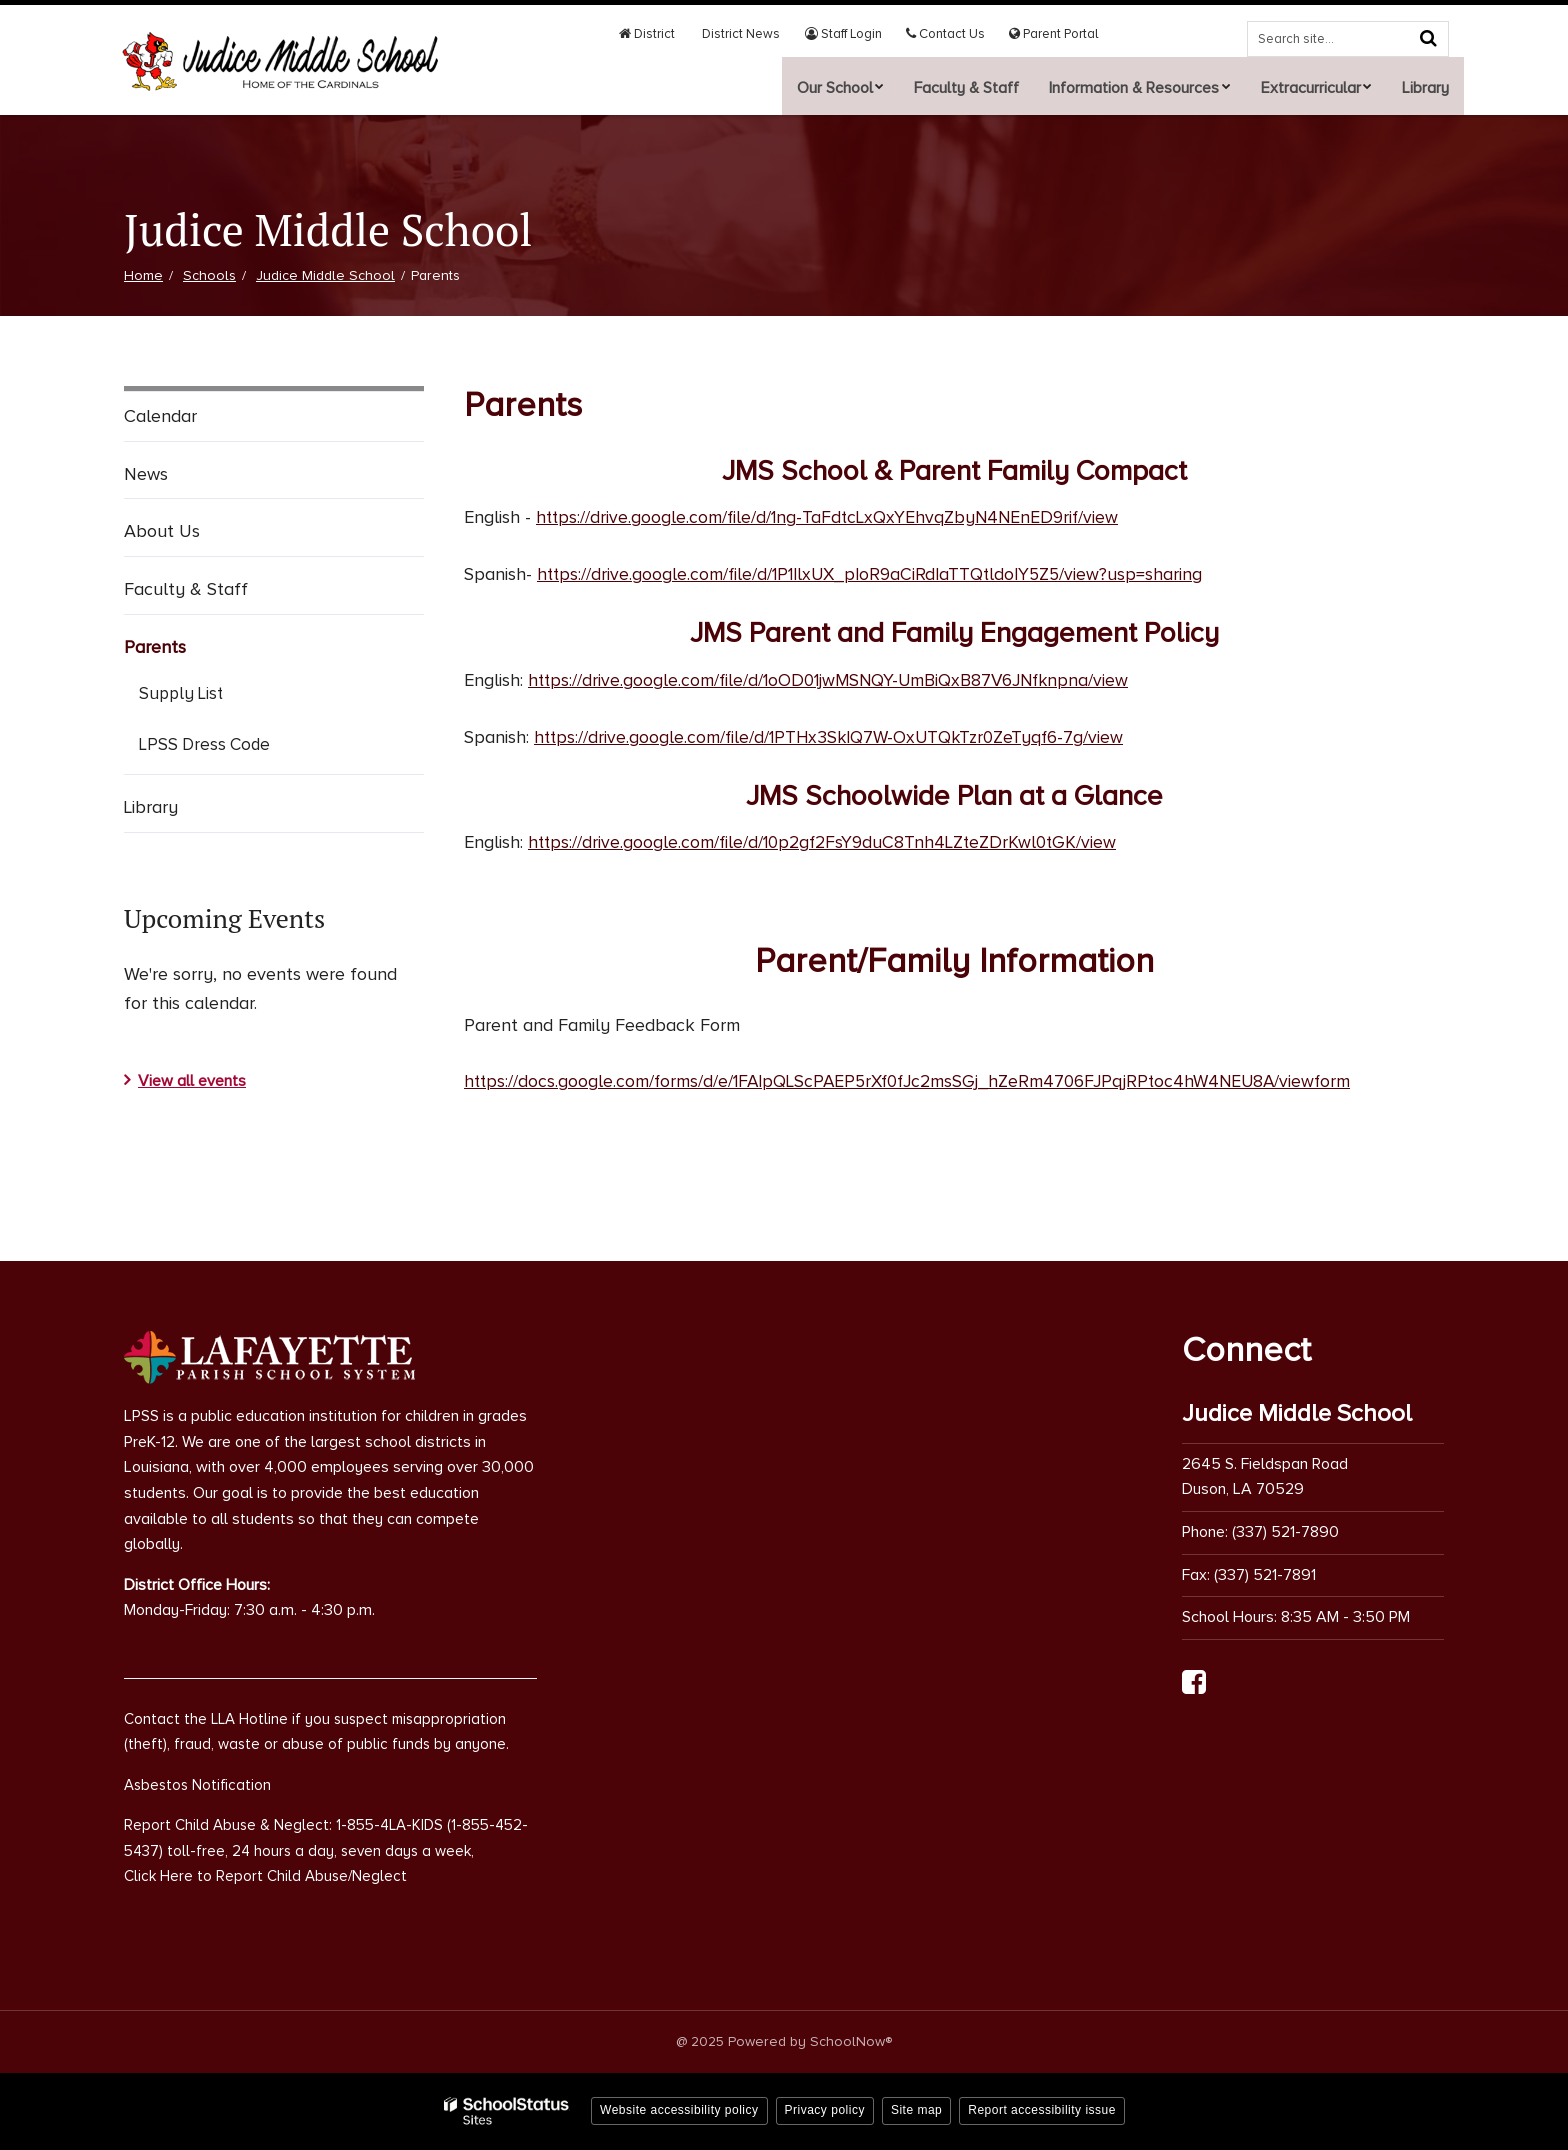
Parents (155, 647)
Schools (209, 275)
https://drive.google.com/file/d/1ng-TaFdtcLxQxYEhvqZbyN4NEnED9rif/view (831, 517)
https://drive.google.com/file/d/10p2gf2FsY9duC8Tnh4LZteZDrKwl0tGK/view (828, 842)
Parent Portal (1057, 34)
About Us (162, 531)
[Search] (1428, 38)
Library (151, 807)
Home (143, 275)
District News (759, 34)
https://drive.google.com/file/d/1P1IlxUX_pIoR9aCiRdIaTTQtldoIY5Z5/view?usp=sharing (876, 574)
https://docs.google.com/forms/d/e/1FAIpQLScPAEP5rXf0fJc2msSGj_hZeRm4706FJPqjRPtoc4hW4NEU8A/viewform (919, 1081)
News (146, 474)
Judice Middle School (325, 275)
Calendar (160, 416)
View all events (192, 1081)
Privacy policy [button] (825, 2110)
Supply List (181, 693)
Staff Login (857, 34)
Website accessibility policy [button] (679, 2110)
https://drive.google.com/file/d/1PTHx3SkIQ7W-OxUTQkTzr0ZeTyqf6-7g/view (834, 736)
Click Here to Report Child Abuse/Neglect (265, 1876)
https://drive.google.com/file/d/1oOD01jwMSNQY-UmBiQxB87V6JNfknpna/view (834, 679)
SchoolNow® (851, 2040)
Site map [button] (916, 2110)
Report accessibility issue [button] (1042, 2110)
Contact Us (954, 34)
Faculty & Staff (186, 589)
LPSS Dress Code (234, 748)
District (672, 34)
